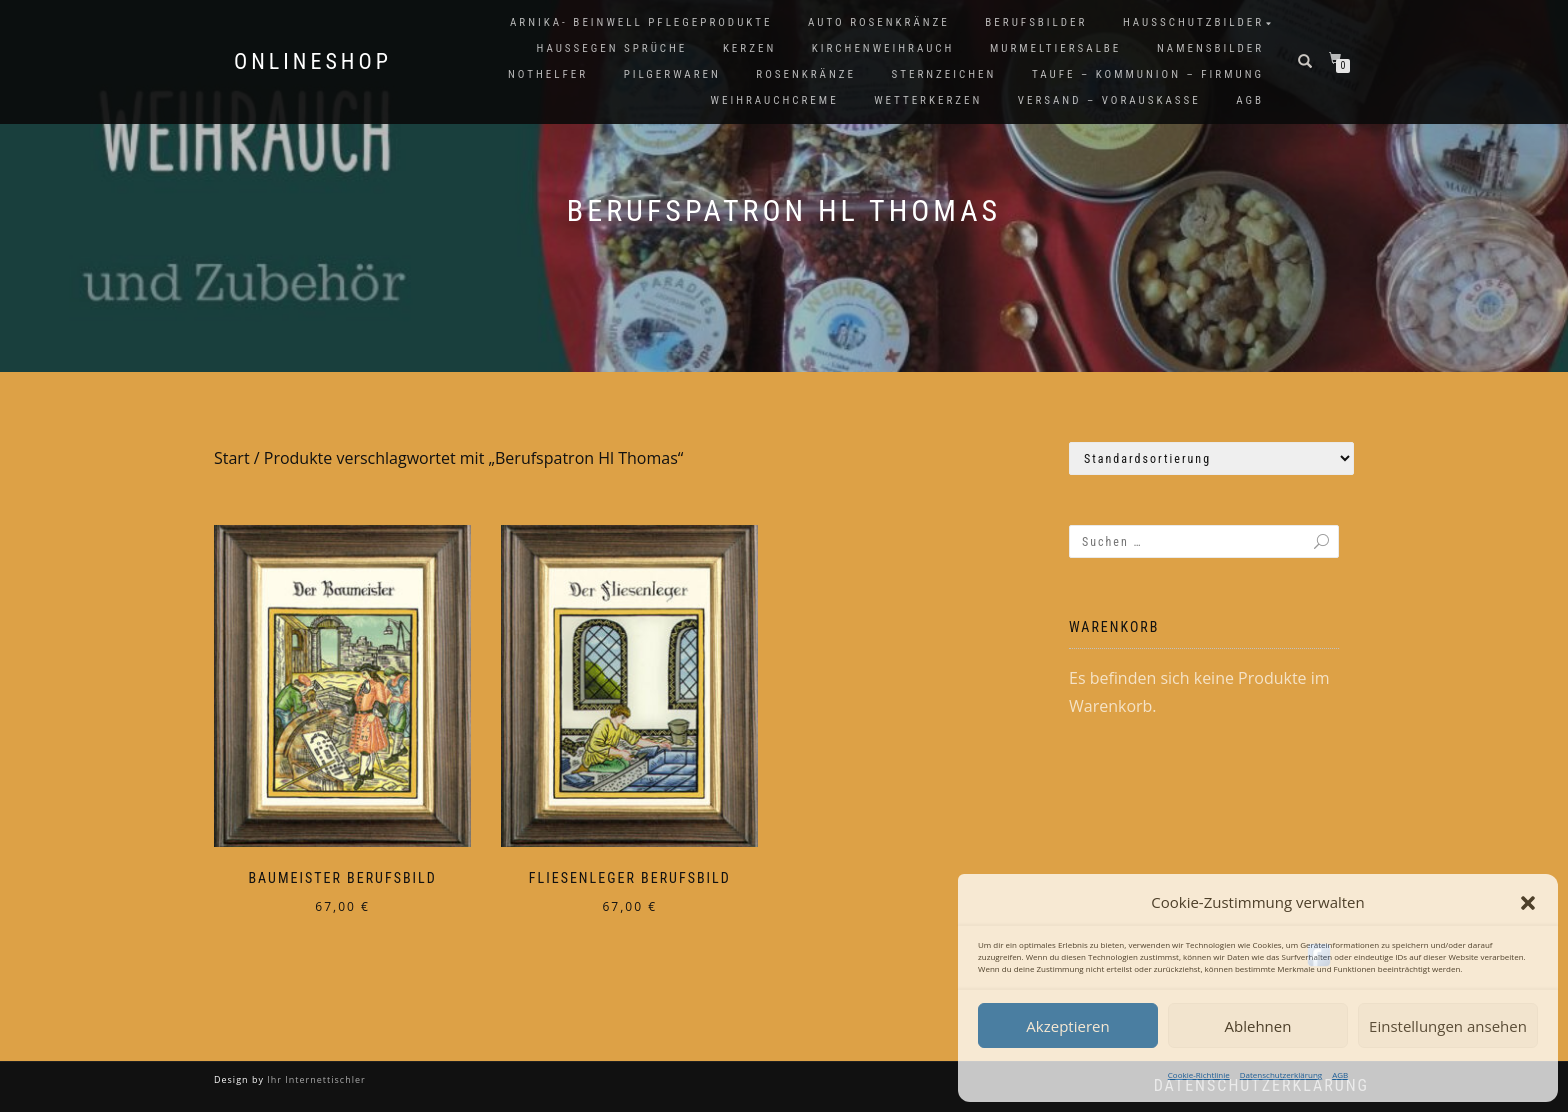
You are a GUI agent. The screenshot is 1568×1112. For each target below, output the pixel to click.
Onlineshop (313, 62)
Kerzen (749, 48)
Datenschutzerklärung (1281, 1074)
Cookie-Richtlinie (1199, 1074)
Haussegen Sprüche (611, 48)
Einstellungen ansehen (1448, 1026)
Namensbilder (1210, 48)
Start (232, 458)
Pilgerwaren (672, 74)
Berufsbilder (1036, 22)
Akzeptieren (1067, 1026)
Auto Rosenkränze (879, 22)
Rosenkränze (806, 74)
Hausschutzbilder (1193, 22)
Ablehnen (1258, 1026)
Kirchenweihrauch (883, 48)
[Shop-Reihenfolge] (1211, 458)
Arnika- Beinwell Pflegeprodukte (641, 22)
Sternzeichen (944, 74)
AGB (1340, 1074)
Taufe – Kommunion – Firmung (1148, 74)
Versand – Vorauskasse (1109, 100)
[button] (1528, 903)
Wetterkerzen (928, 100)
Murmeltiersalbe (1055, 48)
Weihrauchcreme (775, 100)
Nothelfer (548, 74)
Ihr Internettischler (315, 1079)
